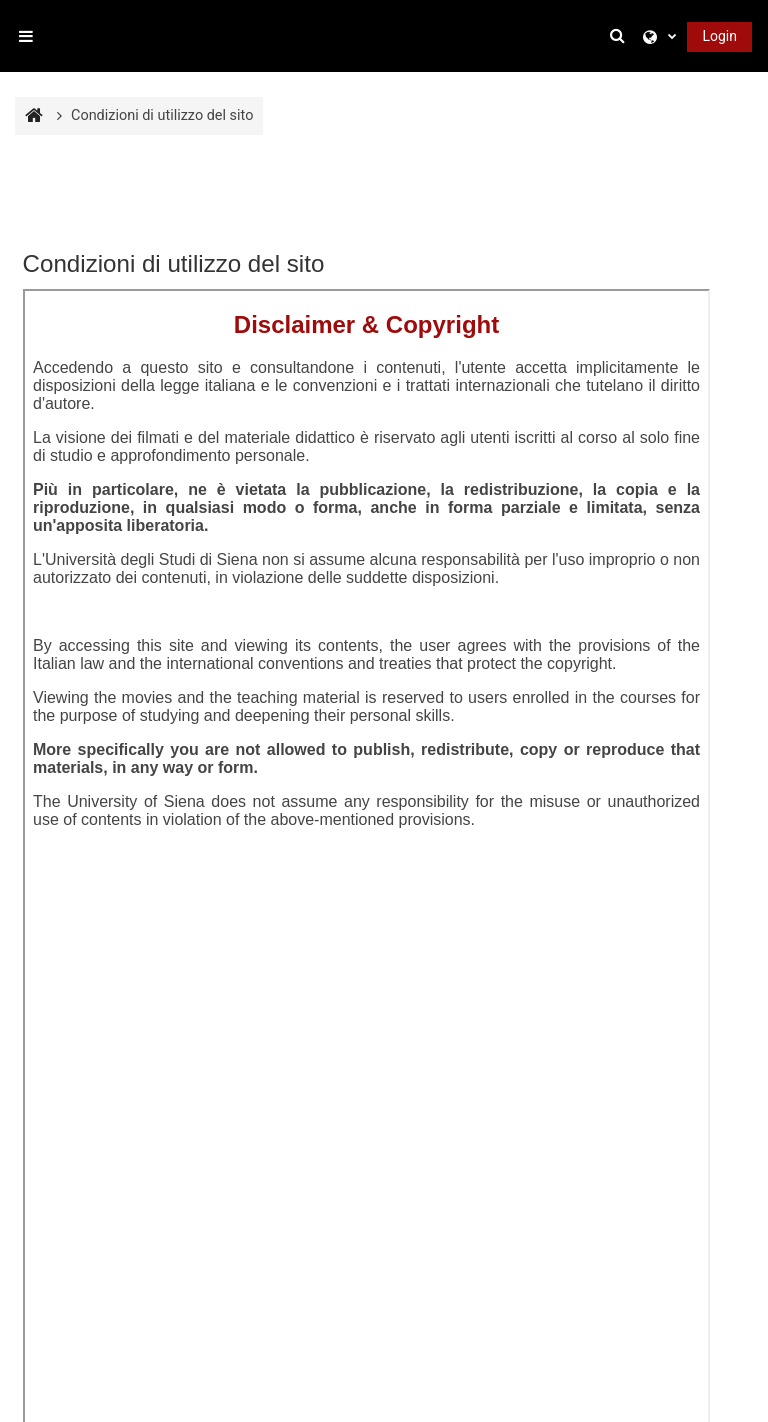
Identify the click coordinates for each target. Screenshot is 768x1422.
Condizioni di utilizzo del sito (162, 115)
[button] (620, 36)
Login (719, 36)
